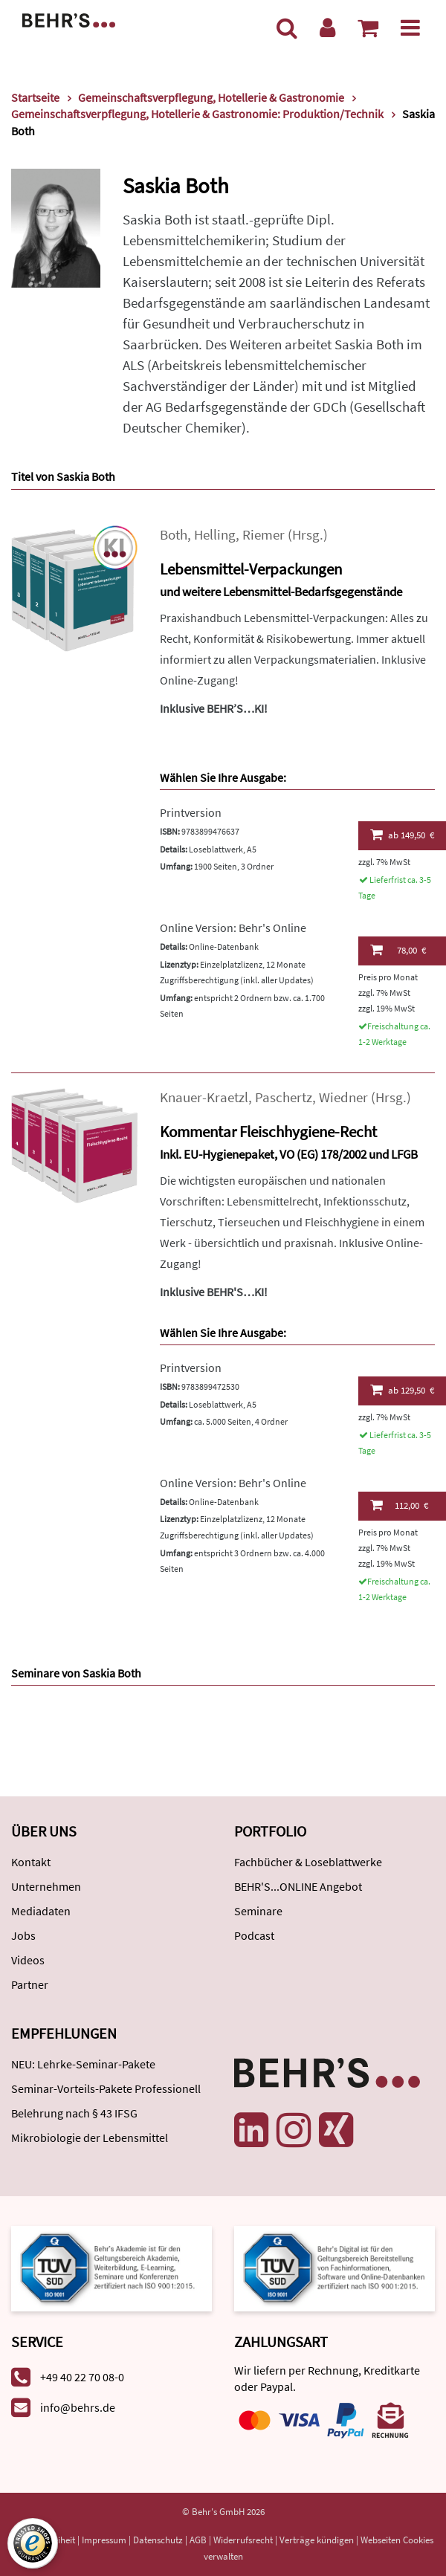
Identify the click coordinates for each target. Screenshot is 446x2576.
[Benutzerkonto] (327, 27)
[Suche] (287, 27)
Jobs (23, 1935)
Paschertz (283, 1097)
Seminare (258, 1910)
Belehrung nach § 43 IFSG (74, 2113)
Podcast (254, 1935)
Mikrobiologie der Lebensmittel (89, 2137)
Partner (29, 1984)
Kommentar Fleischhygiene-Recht (268, 1132)
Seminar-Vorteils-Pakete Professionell (106, 2088)
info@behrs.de (77, 2407)
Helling (215, 534)
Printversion (191, 812)
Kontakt (31, 1861)
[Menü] (410, 27)
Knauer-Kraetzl (204, 1097)
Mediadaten (41, 1910)
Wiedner (343, 1097)
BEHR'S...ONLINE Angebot (298, 1886)
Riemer (263, 534)
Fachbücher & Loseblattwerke (308, 1861)
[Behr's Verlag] (68, 18)
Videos (28, 1959)
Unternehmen (46, 1886)
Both (173, 534)
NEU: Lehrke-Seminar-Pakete (83, 2063)
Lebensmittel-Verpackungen (251, 569)
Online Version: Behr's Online (233, 927)
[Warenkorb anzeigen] (368, 27)
